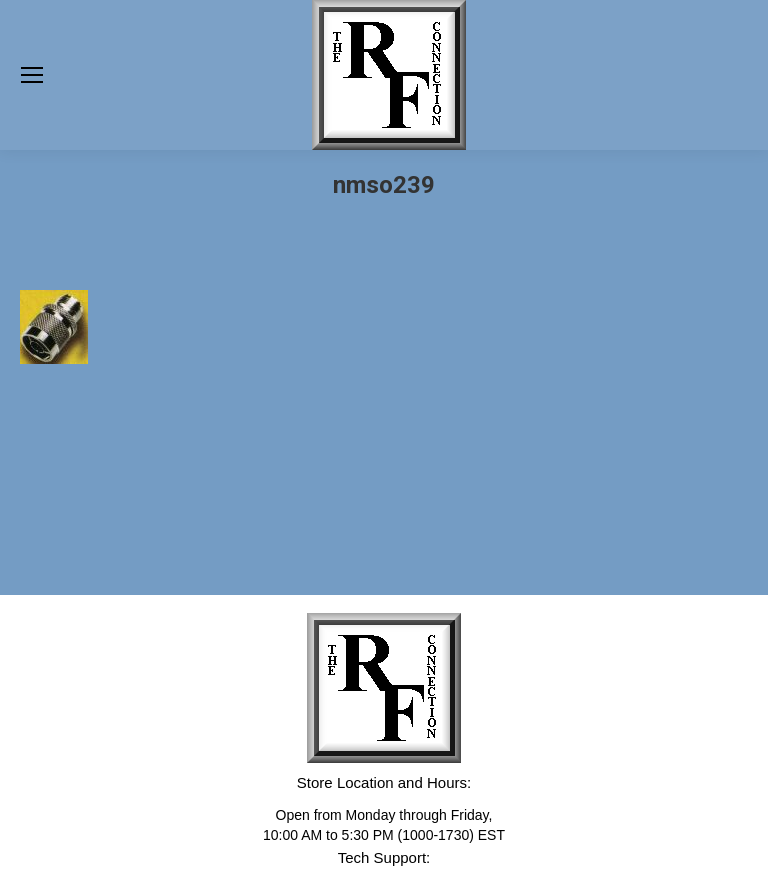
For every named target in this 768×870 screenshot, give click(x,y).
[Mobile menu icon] (32, 75)
